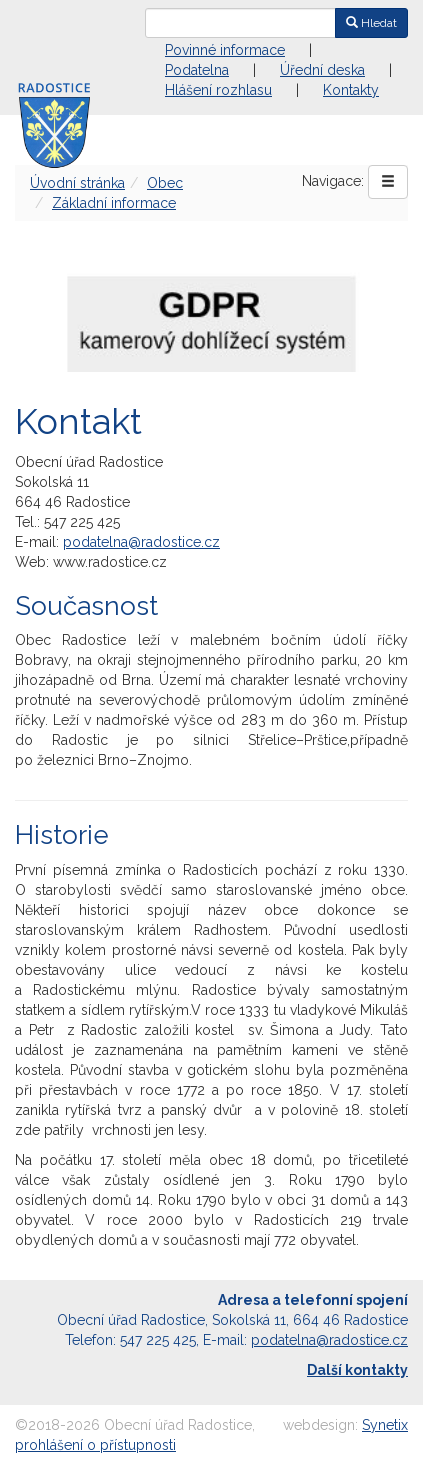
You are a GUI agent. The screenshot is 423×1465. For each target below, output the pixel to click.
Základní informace (114, 203)
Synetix (385, 1425)
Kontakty (351, 90)
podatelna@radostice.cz (141, 542)
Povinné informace (225, 50)
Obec (165, 183)
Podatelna (197, 70)
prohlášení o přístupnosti (95, 1445)
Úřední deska (322, 70)
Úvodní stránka (77, 183)
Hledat (371, 23)
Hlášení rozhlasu (218, 90)
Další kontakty (357, 1370)
